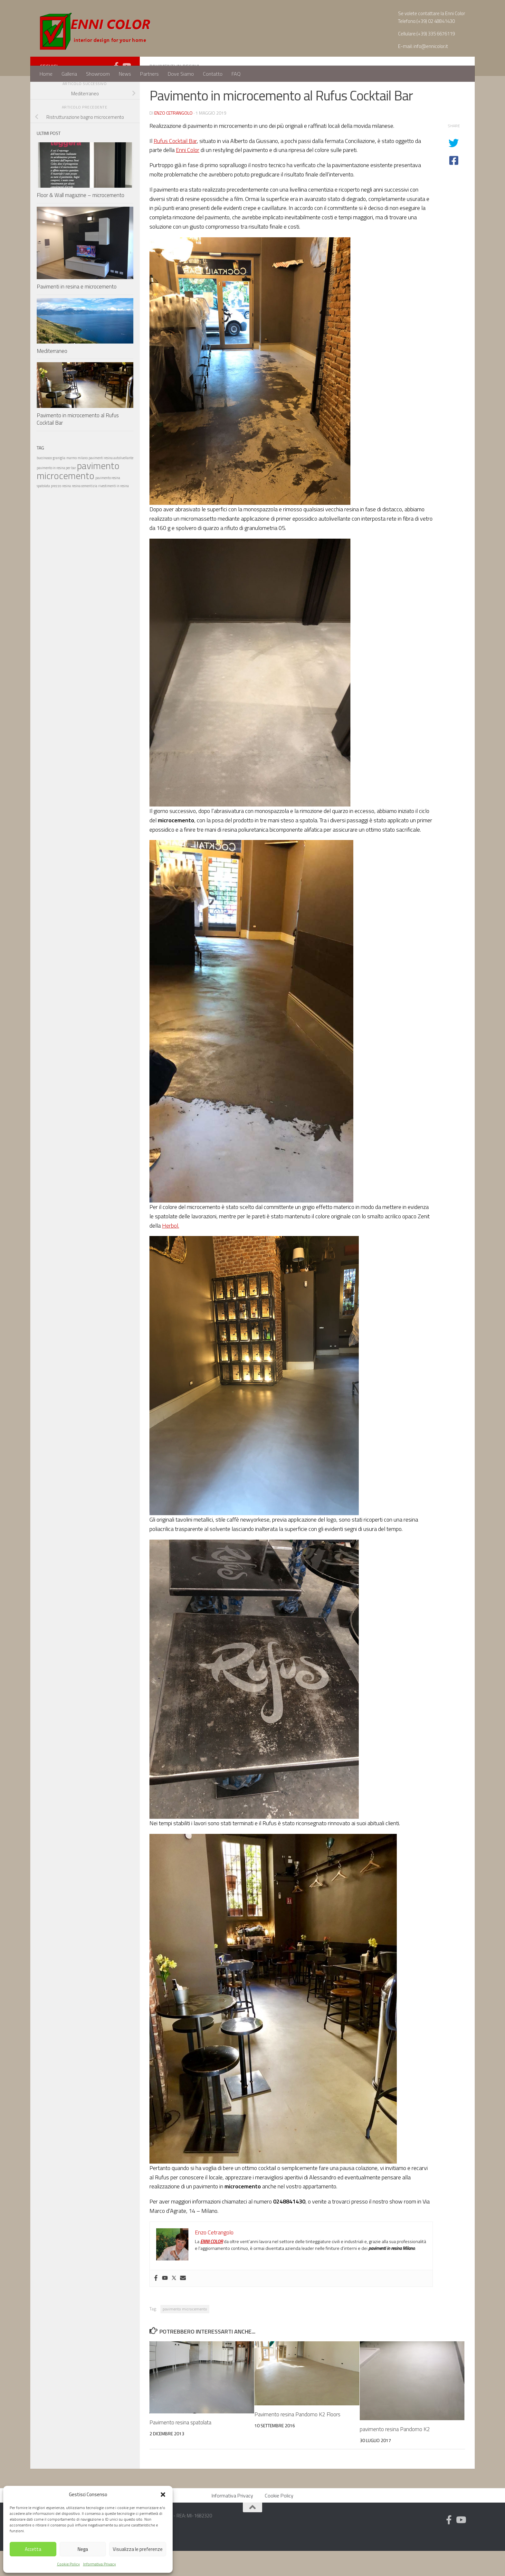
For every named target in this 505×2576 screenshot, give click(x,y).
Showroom (98, 74)
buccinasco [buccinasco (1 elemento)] (44, 483)
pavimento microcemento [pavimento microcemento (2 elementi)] (78, 496)
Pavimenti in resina (174, 91)
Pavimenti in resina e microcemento (77, 311)
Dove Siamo (181, 74)
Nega (83, 2549)
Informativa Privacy (99, 2564)
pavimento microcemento (185, 2334)
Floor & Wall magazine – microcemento (80, 220)
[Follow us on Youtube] (126, 91)
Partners (149, 74)
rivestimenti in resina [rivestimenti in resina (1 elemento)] (113, 511)
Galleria (69, 74)
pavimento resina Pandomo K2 (395, 2454)
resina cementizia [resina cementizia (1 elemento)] (84, 511)
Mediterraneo (52, 376)
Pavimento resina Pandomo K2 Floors (297, 2439)
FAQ (236, 74)
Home (46, 74)
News (125, 74)
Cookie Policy (68, 2564)
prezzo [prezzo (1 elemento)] (56, 511)
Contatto (213, 74)
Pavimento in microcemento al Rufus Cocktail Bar (78, 444)
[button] (163, 2494)
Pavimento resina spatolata (180, 2447)
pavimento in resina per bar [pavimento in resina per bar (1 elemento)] (56, 492)
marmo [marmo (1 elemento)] (71, 483)
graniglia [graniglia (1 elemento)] (59, 483)
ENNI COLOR (211, 2266)
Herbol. (170, 1250)
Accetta (33, 2549)
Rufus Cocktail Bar (175, 166)
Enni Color (187, 175)
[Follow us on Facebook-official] (116, 91)
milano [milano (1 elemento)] (83, 483)
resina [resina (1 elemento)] (66, 511)
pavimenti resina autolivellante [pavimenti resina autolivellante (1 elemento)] (111, 483)
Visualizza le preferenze (138, 2549)
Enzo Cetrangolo (173, 138)
